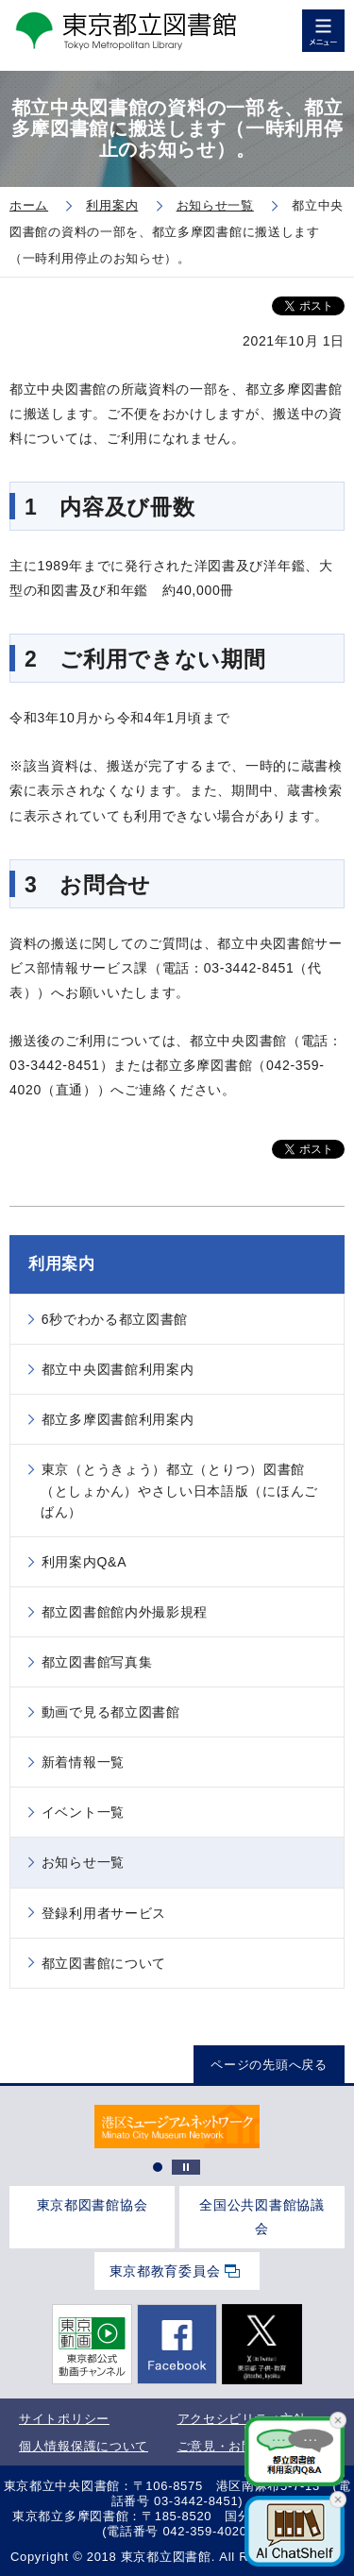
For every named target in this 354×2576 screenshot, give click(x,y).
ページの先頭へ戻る (269, 2065)
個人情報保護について (83, 2446)
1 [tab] (157, 2167)
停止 (186, 2167)
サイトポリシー (64, 2419)
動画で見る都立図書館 (111, 1712)
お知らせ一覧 (83, 1862)
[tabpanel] (176, 2127)
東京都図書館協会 (92, 2204)
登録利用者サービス (104, 1913)
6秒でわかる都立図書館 (115, 1319)
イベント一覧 (83, 1812)
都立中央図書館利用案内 (118, 1369)
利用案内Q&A (84, 1561)
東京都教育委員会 (165, 2271)
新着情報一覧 (83, 1762)
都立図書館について (104, 1963)
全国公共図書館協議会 (261, 2216)
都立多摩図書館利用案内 (118, 1419)
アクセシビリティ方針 (242, 2419)
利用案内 (61, 1264)
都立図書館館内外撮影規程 (125, 1611)
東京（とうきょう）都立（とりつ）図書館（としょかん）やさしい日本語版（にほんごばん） (179, 1490)
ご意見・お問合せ (229, 2446)
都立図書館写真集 (97, 1661)
